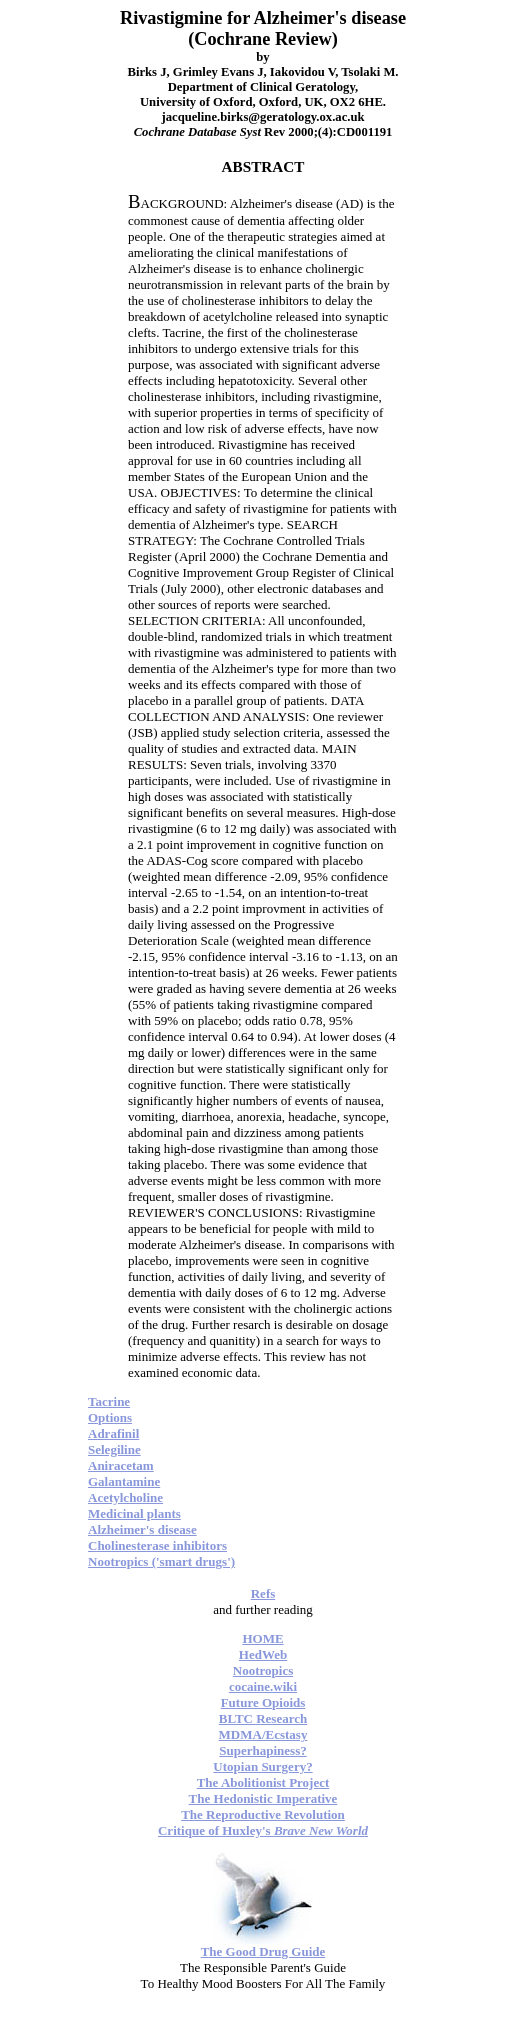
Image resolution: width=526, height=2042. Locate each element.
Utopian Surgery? (262, 1766)
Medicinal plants (134, 1513)
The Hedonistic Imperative (263, 1798)
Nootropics (263, 1670)
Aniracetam (121, 1465)
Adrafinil (113, 1433)
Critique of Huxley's (263, 1830)
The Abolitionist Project (263, 1782)
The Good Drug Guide (263, 1951)
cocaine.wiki (263, 1686)
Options (110, 1417)
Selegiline (114, 1449)
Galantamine (124, 1481)
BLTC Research (263, 1718)
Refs (263, 1593)
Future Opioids (263, 1702)
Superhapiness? (262, 1750)
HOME (262, 1638)
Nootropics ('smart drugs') (161, 1561)
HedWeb (263, 1654)
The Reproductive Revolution (263, 1814)
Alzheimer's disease (142, 1529)
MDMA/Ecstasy (263, 1734)
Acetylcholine (125, 1497)
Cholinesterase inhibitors (157, 1545)
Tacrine (109, 1401)
